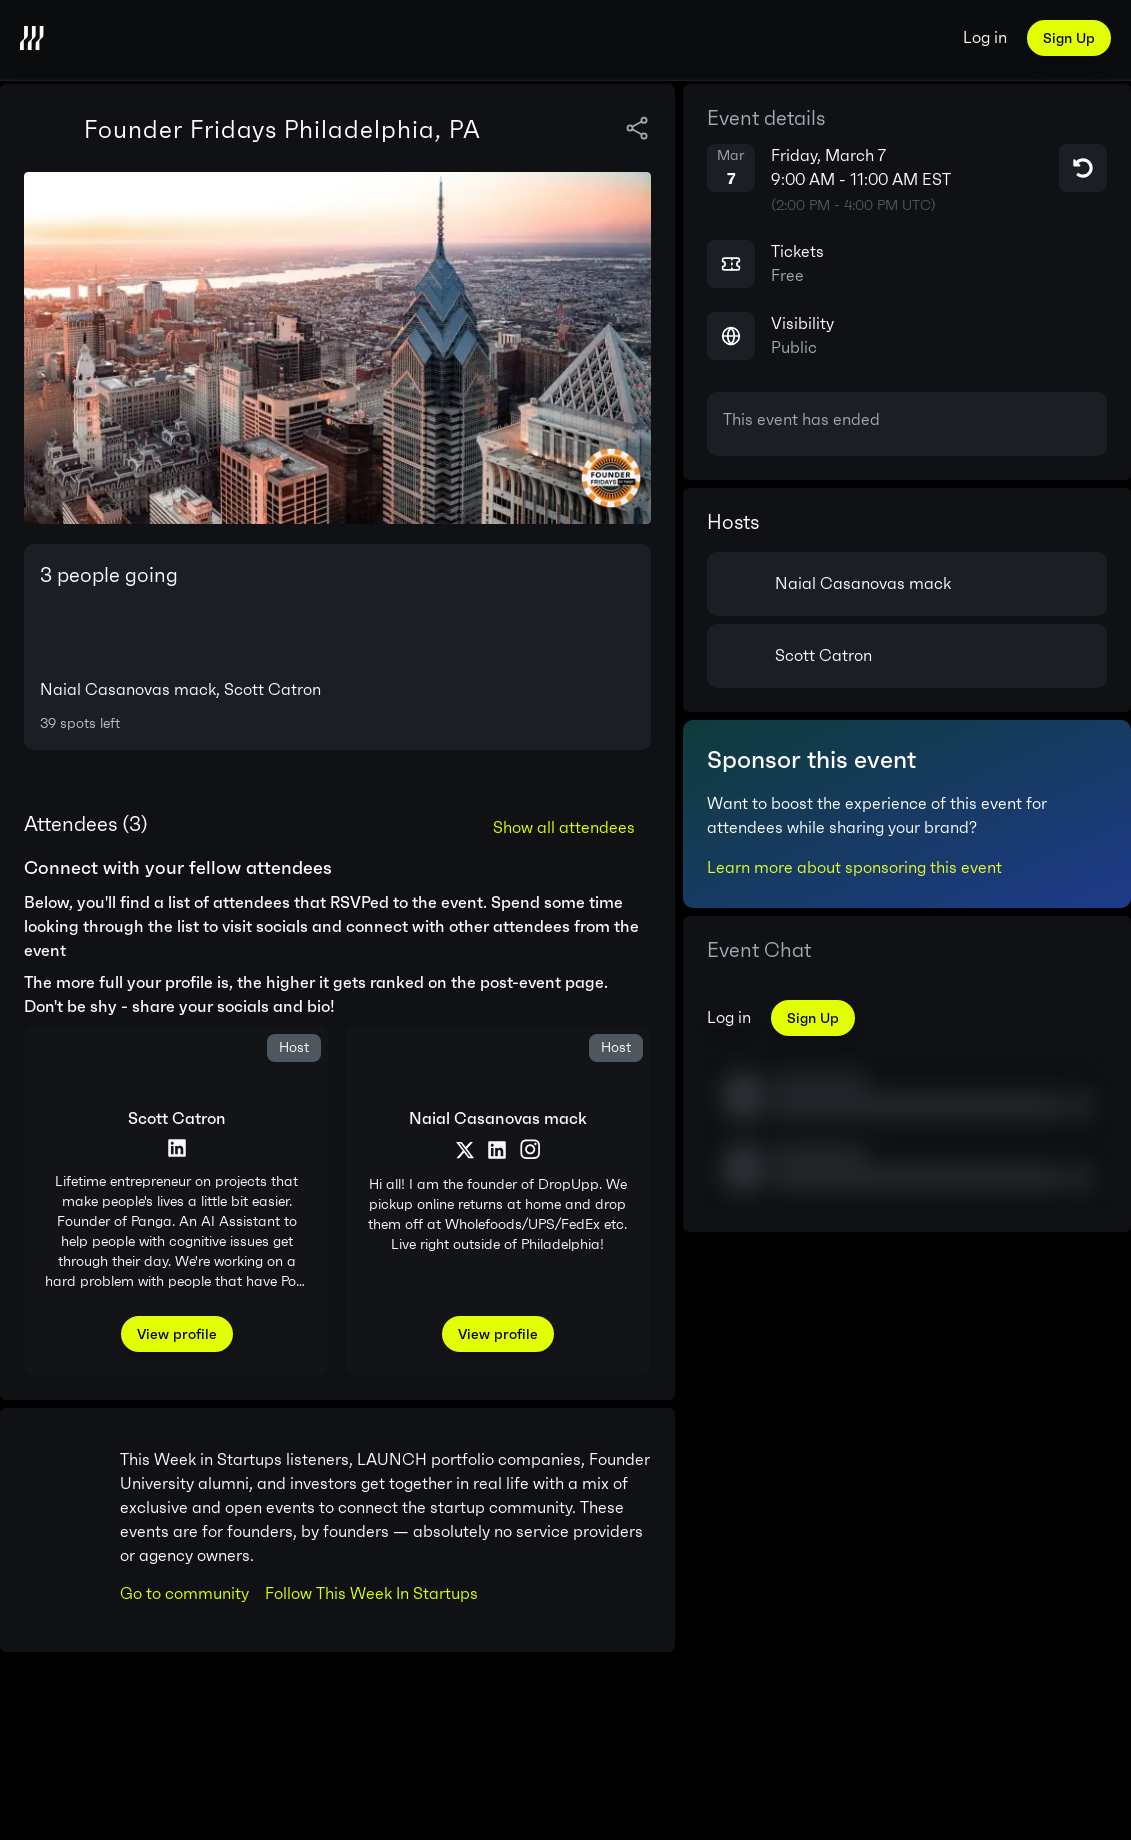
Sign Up (1069, 38)
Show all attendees (564, 827)
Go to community (184, 1593)
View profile (177, 1334)
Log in (985, 37)
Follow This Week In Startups (371, 1593)
